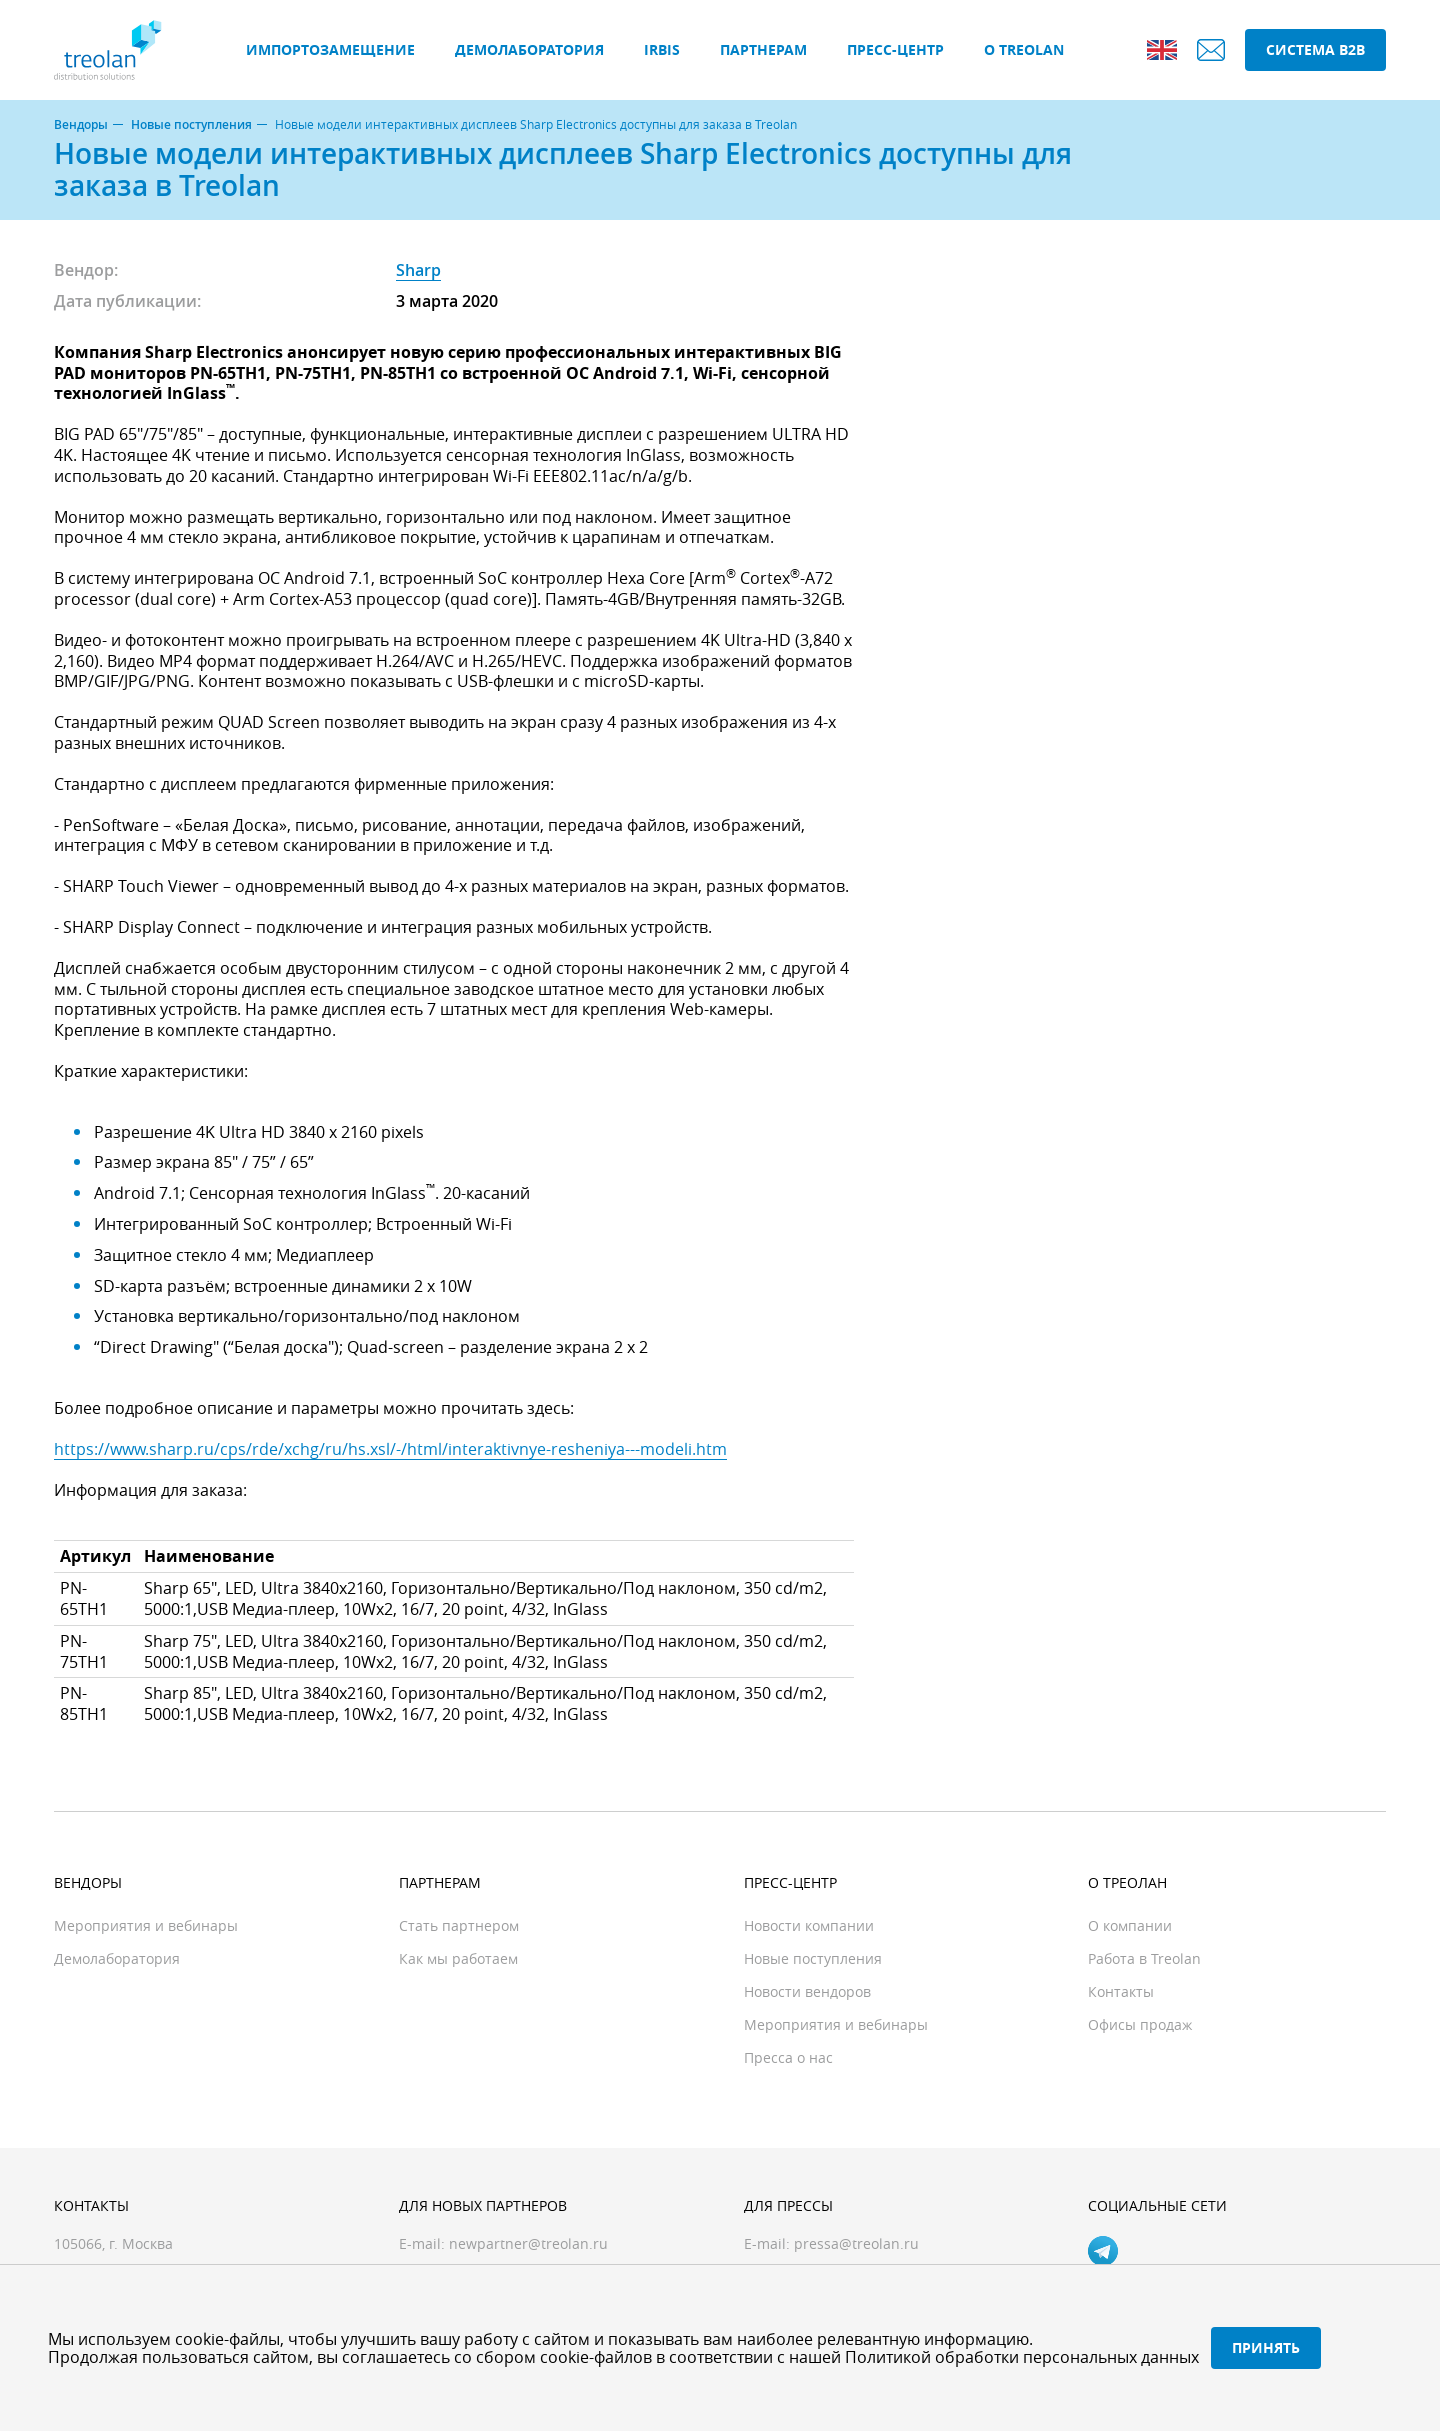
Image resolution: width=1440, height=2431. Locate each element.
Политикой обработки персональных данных (1022, 2357)
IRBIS (662, 49)
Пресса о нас (788, 2057)
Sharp (418, 270)
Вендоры (81, 125)
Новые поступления (191, 125)
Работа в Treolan (1144, 1958)
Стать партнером (459, 1925)
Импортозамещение (330, 49)
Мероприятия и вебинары (146, 1925)
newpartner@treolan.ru (528, 2243)
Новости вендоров (807, 1991)
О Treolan (1024, 49)
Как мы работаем (458, 1958)
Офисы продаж (1140, 2024)
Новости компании (809, 1925)
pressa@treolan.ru (856, 2243)
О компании (1130, 1925)
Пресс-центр (895, 49)
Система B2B (1315, 49)
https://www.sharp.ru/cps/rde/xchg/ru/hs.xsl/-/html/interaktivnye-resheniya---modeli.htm (390, 1449)
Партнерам (763, 49)
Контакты (1121, 1991)
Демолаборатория (529, 49)
